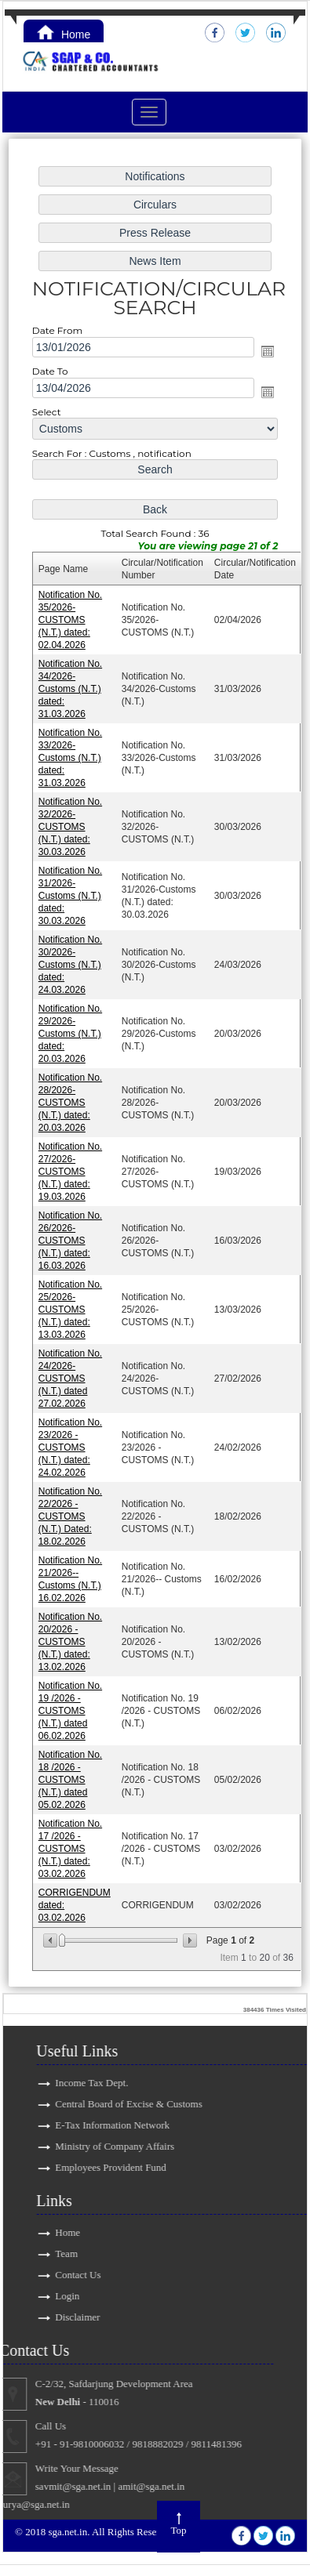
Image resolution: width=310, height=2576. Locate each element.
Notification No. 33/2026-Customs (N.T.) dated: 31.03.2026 (71, 760)
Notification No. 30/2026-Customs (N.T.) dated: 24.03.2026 (71, 965)
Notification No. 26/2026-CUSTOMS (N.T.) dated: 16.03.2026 (71, 1239)
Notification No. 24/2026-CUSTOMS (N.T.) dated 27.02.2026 (71, 1376)
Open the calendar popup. (266, 355)
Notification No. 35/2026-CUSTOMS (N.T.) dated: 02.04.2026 (71, 622)
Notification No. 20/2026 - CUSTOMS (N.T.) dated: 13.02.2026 (71, 1637)
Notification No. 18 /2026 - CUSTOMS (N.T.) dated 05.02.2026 (71, 1775)
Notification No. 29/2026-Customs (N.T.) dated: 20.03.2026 (71, 1034)
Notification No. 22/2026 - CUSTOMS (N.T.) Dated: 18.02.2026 (71, 1513)
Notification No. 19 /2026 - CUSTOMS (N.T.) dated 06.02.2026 (71, 1706)
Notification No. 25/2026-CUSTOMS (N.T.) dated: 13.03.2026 (71, 1307)
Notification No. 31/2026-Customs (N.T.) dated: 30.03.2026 (71, 897)
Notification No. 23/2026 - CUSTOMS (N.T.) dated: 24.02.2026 (71, 1445)
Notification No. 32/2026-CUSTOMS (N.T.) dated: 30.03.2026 (71, 828)
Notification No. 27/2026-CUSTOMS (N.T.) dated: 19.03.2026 (71, 1170)
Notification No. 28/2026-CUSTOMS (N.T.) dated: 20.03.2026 (71, 1102)
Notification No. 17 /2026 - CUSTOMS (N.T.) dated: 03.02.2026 (71, 1843)
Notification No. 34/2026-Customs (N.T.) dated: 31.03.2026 (71, 691)
